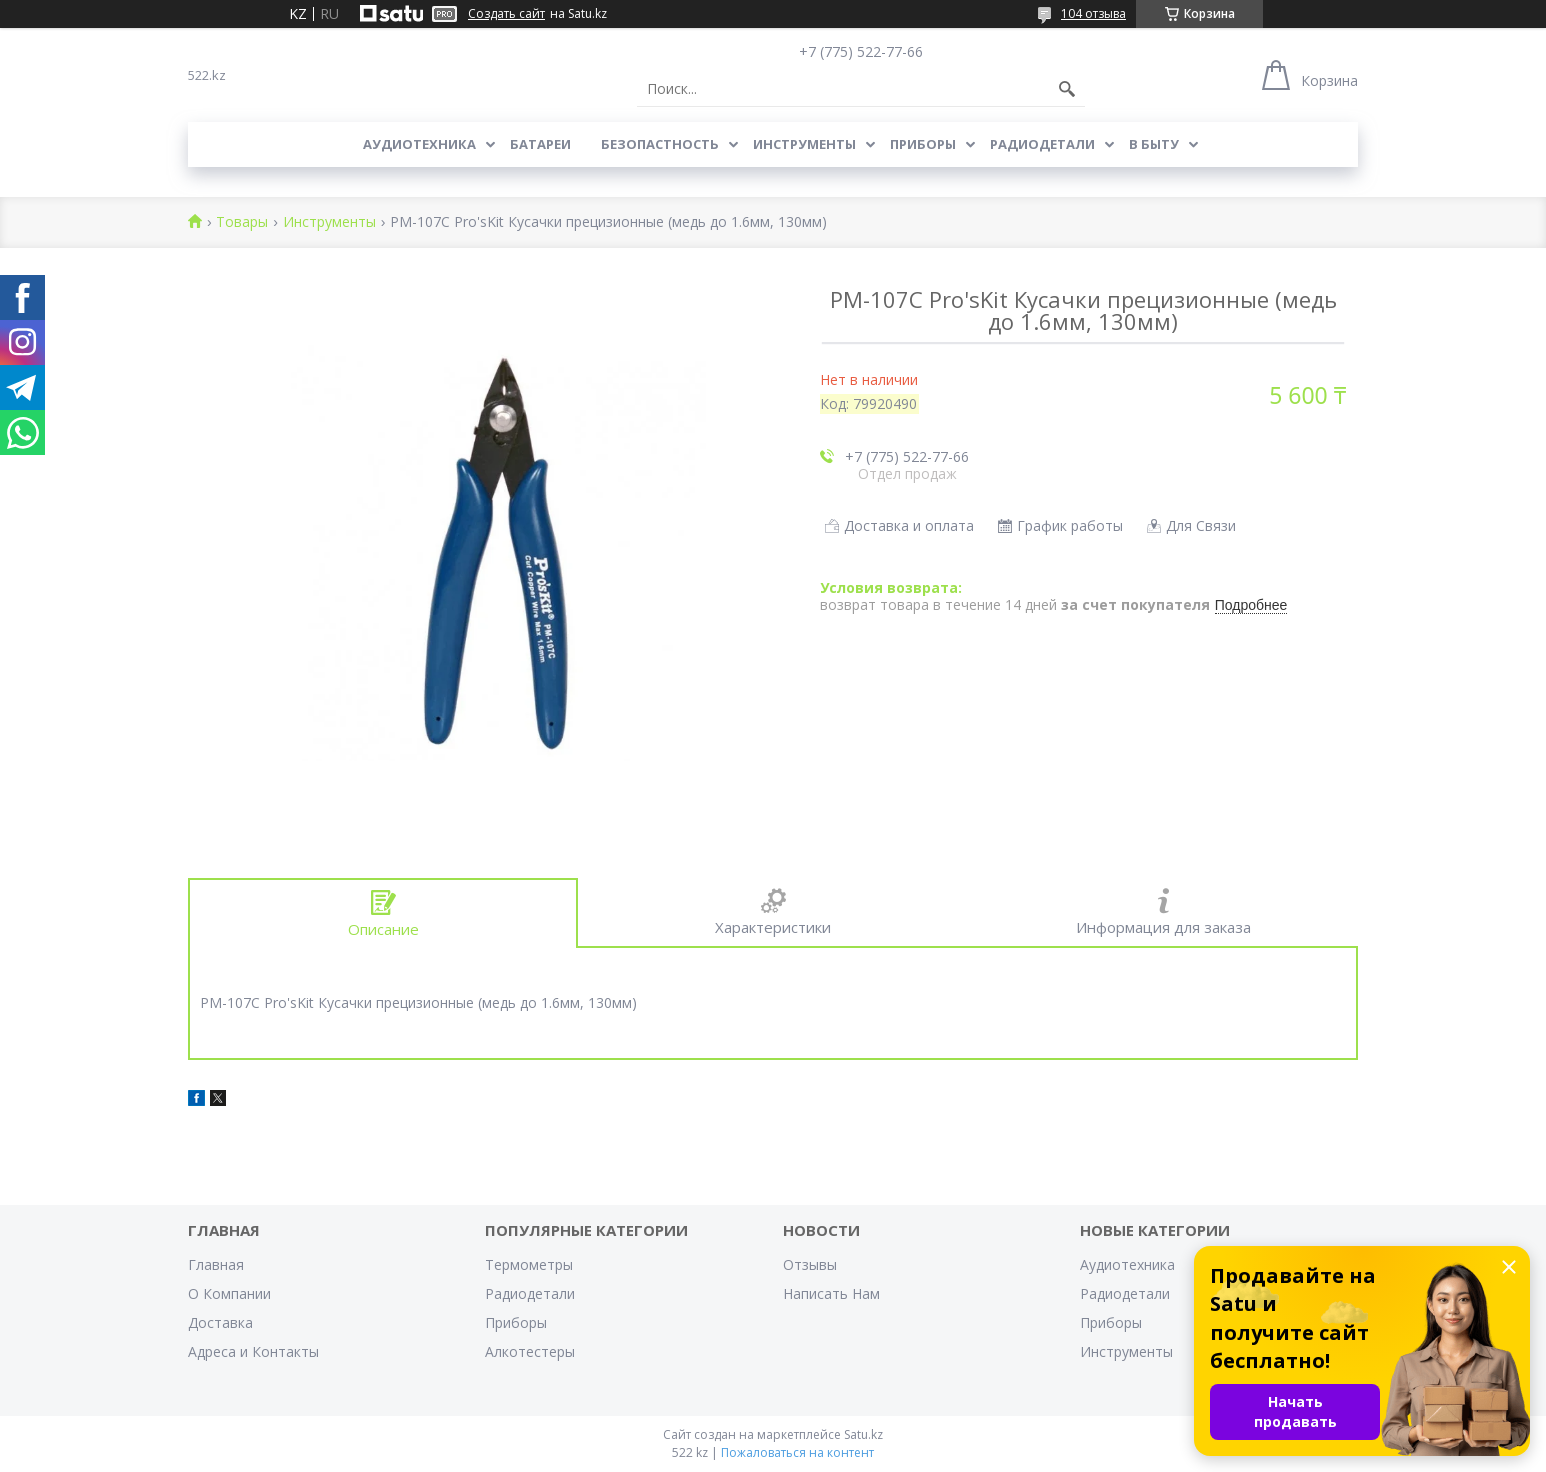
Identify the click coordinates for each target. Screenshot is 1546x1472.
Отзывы (810, 1264)
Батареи (540, 144)
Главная (216, 1264)
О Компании (229, 1293)
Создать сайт (506, 14)
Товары (242, 222)
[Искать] (1067, 89)
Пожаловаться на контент (797, 1452)
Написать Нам (831, 1293)
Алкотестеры (530, 1351)
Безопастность (660, 144)
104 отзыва (1093, 13)
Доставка (220, 1322)
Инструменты (804, 144)
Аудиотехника (419, 144)
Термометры (529, 1264)
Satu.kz (863, 1434)
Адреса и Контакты (253, 1351)
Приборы (923, 144)
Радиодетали (1042, 144)
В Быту (1154, 144)
